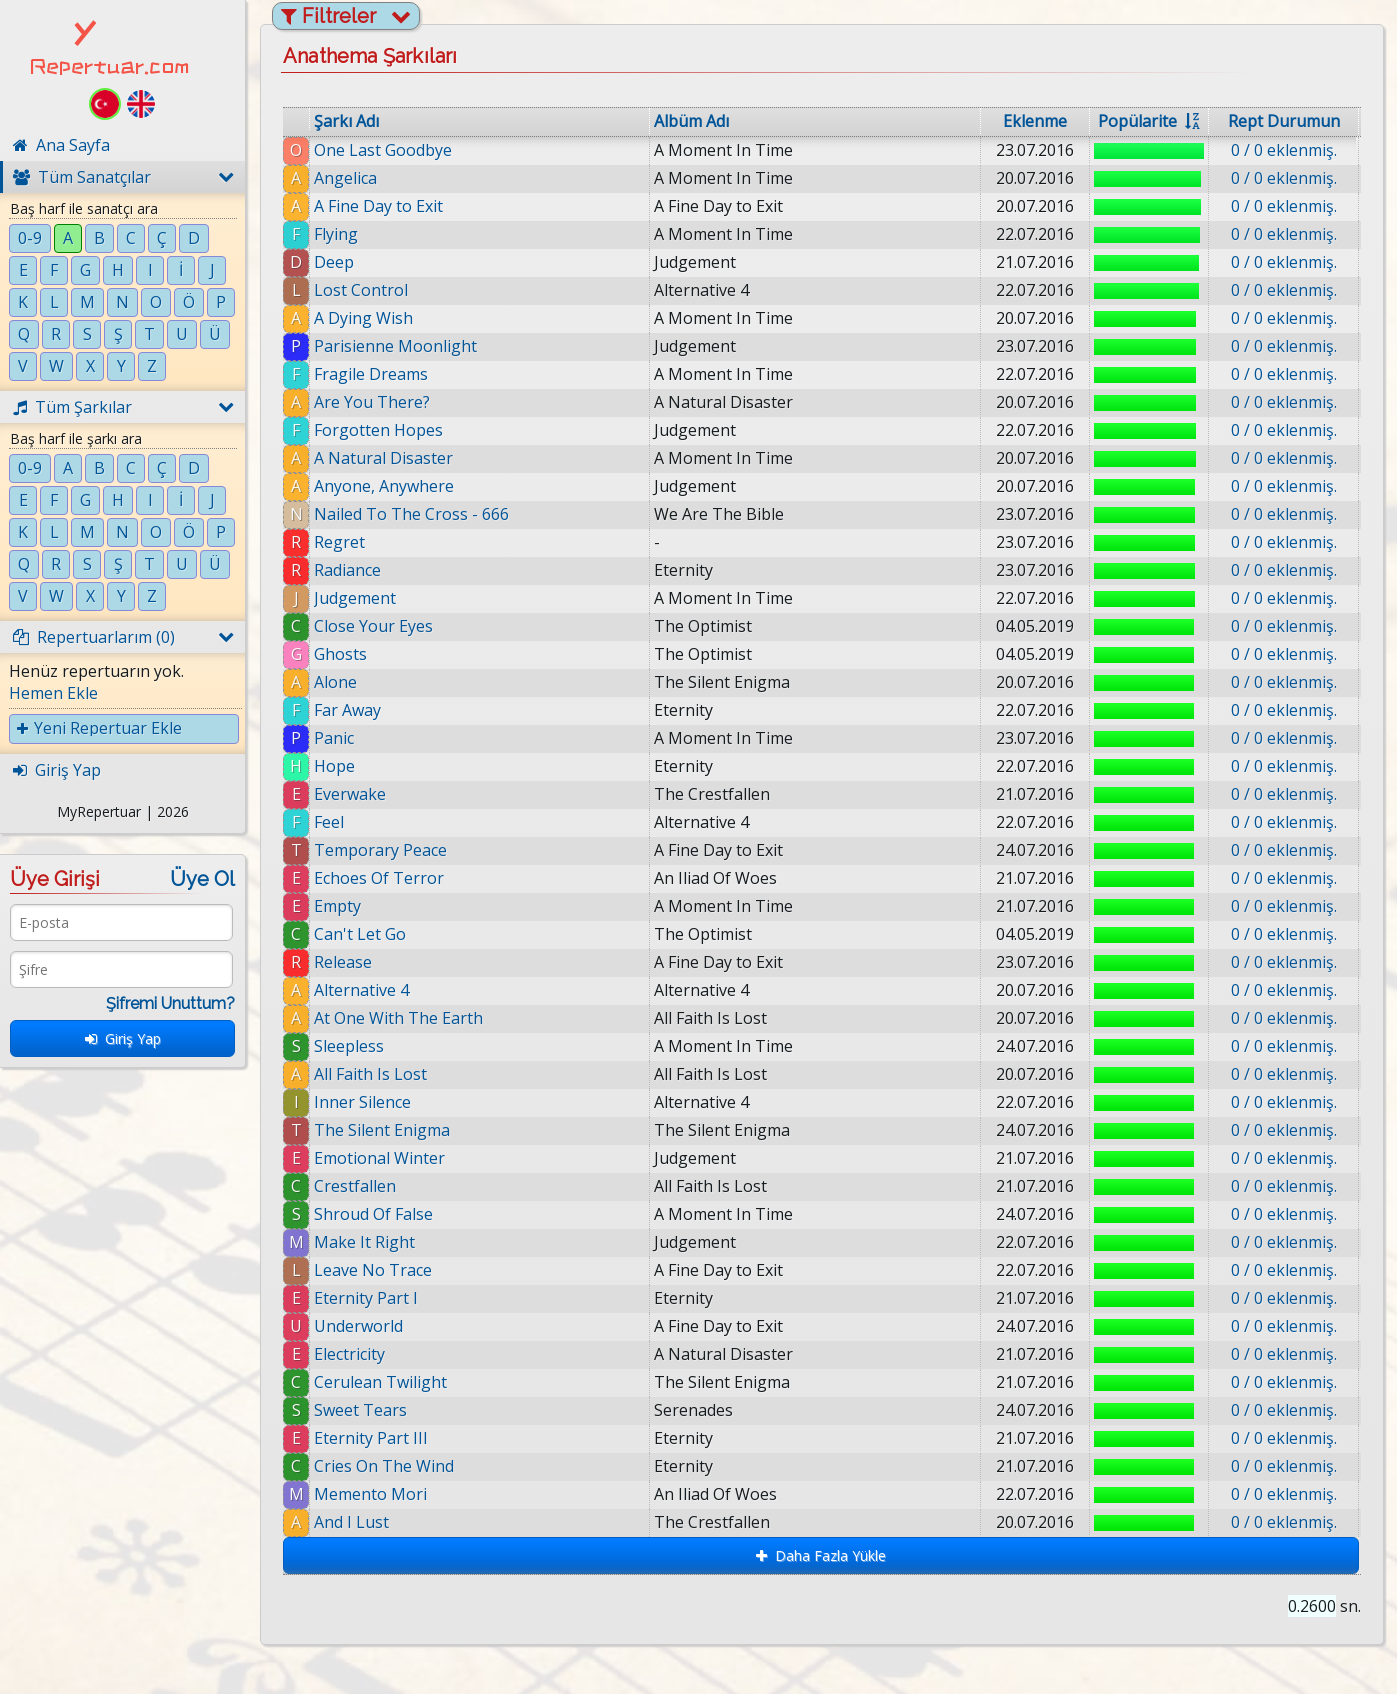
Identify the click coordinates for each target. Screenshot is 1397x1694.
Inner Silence (362, 1102)
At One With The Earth (398, 1018)
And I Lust (359, 1522)
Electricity (349, 1354)
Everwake (350, 794)
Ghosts (340, 654)
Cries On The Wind (384, 1466)
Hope (334, 766)
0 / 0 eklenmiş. (1284, 150)
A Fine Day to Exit (378, 206)
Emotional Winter (379, 1158)
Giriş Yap (123, 1038)
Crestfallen (355, 1186)
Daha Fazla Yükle (821, 1555)
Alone (335, 682)
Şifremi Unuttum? (170, 1003)
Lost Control (361, 290)
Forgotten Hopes (378, 430)
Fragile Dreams (371, 374)
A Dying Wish (363, 318)
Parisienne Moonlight (395, 346)
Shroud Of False (373, 1214)
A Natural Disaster (383, 458)
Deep (334, 262)
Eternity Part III (371, 1438)
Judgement (355, 598)
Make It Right (364, 1242)
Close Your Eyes (373, 626)
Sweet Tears (360, 1410)
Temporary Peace (380, 850)
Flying (336, 234)
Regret (339, 542)
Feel (329, 822)
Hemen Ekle (53, 693)
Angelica (345, 178)
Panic (334, 738)
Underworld (358, 1326)
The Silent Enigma (382, 1130)
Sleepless (349, 1046)
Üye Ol (202, 879)
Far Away (347, 710)
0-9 (30, 238)
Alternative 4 (361, 990)
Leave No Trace (373, 1270)
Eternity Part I (366, 1298)
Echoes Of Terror (379, 878)
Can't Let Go (360, 934)
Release (343, 962)
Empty (337, 906)
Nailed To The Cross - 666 (411, 514)
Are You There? (372, 402)
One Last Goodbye (383, 150)
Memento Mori (371, 1494)
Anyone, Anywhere (384, 486)
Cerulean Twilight (380, 1382)
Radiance (347, 570)
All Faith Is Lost (370, 1074)
